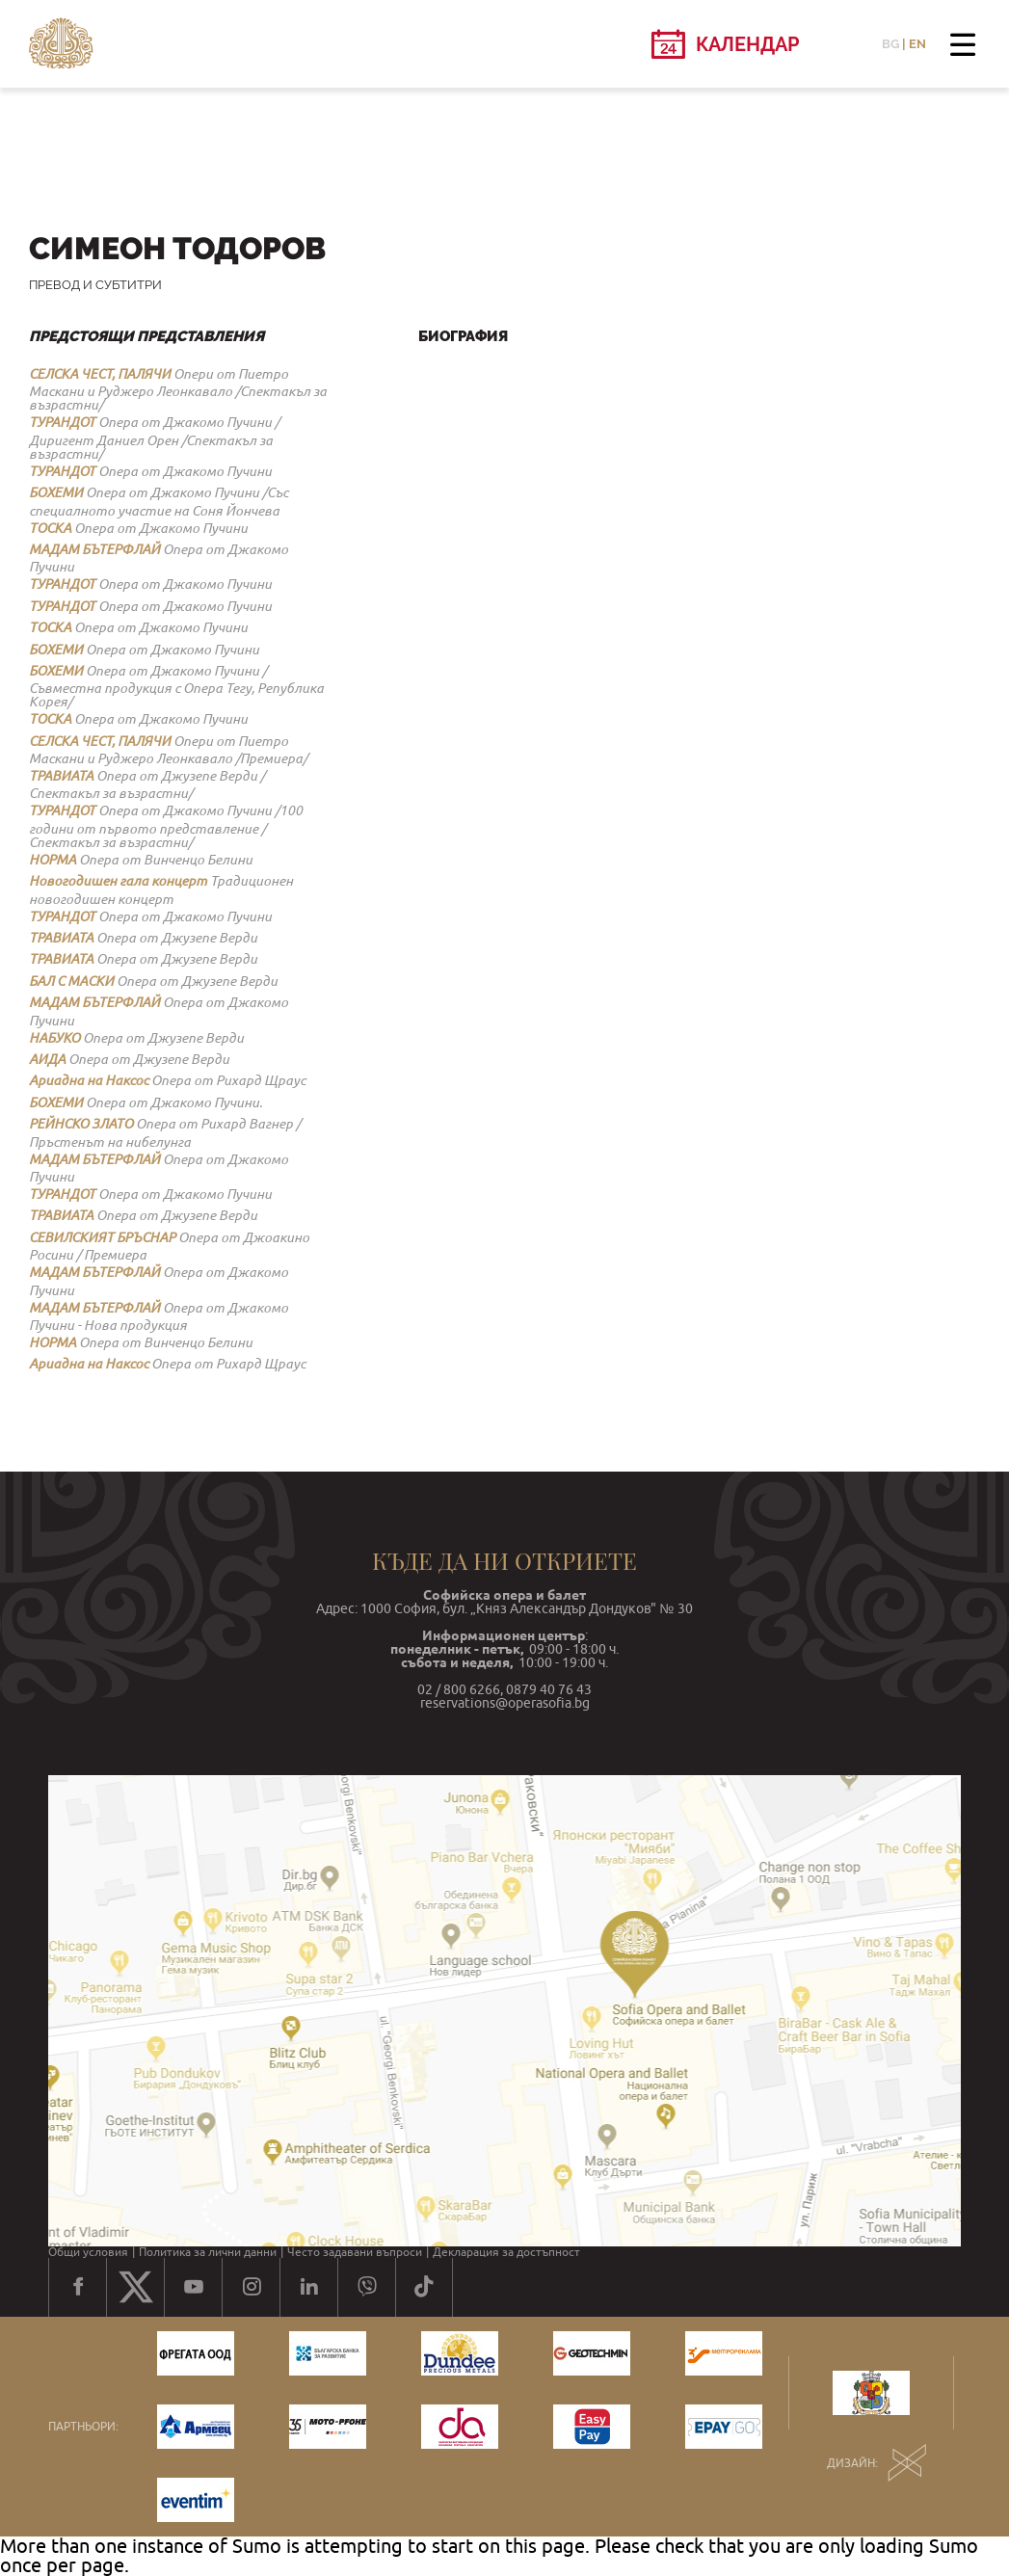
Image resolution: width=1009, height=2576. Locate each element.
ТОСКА (50, 528)
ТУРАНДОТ (62, 422)
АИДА (47, 1059)
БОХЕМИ (56, 492)
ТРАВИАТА (61, 775)
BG (890, 44)
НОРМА (52, 859)
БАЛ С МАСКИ (71, 981)
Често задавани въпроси (354, 2252)
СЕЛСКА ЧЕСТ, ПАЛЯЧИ (100, 374)
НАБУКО (54, 1038)
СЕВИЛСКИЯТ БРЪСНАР (102, 1237)
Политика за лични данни (208, 2252)
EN (917, 44)
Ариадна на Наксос (88, 1080)
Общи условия (88, 2252)
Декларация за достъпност (506, 2252)
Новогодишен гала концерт (118, 881)
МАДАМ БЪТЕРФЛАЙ (94, 549)
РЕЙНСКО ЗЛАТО (81, 1123)
